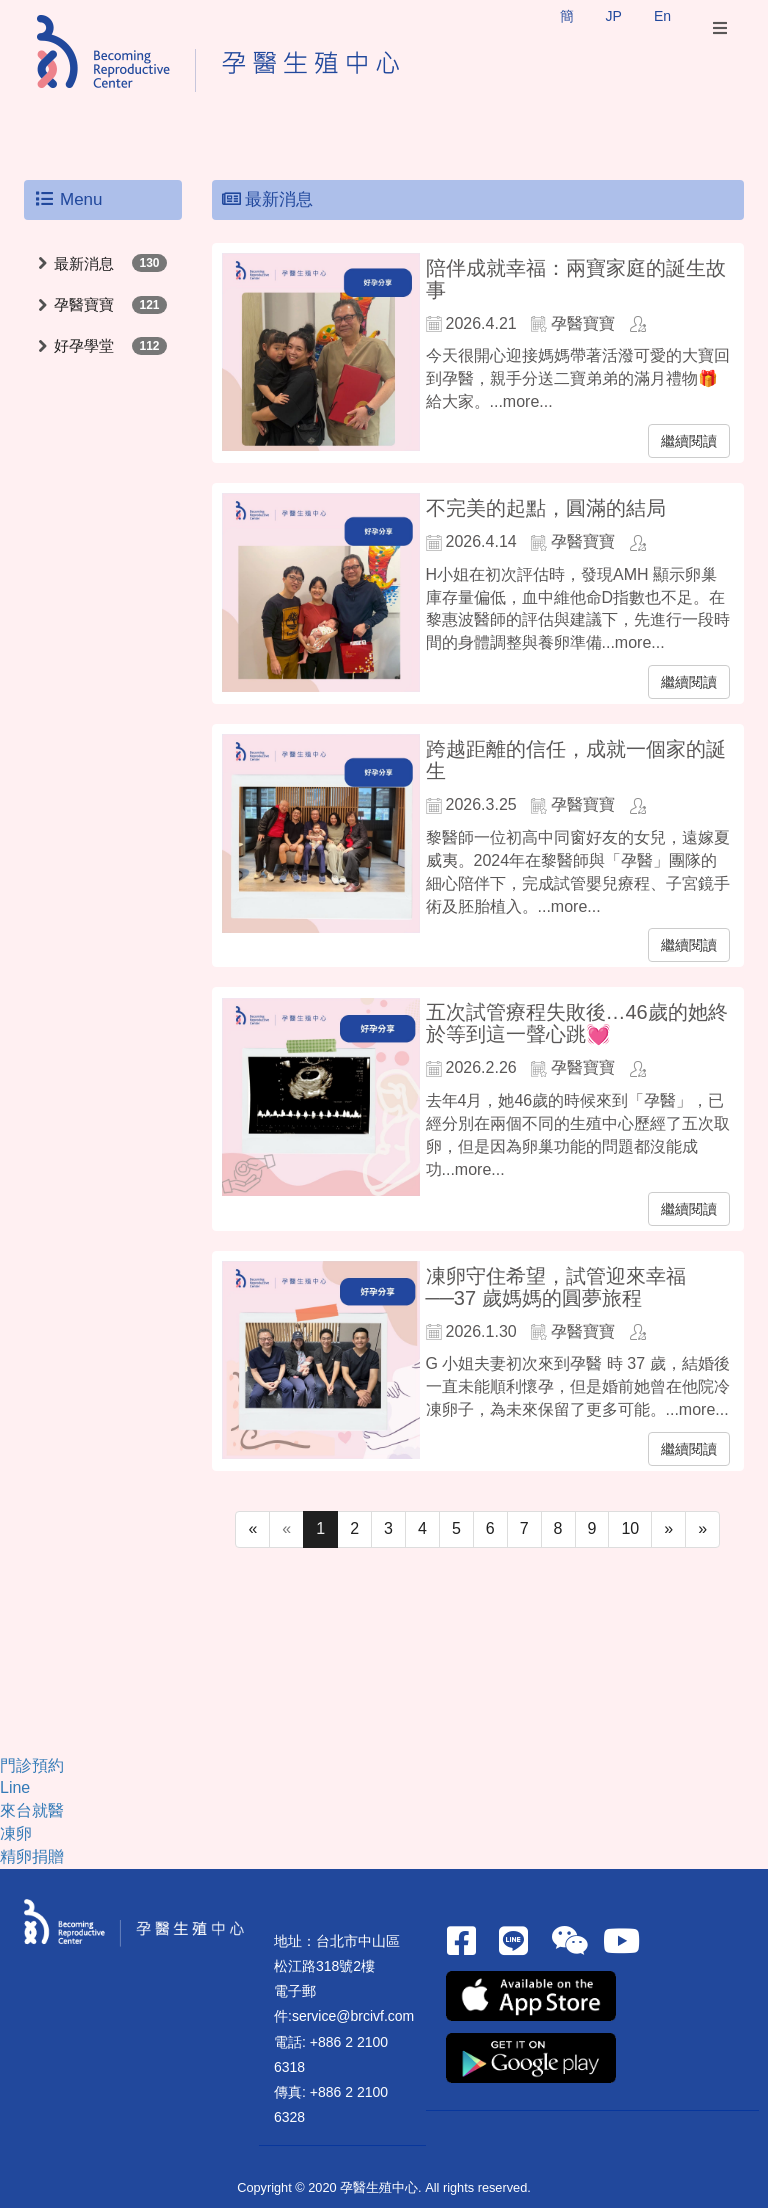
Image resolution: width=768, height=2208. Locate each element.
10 (630, 1528)
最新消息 (84, 263)
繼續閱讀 (689, 441)
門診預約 (32, 1765)
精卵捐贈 (32, 1856)
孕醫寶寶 (84, 304)
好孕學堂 (84, 345)
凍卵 (16, 1833)
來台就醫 (32, 1810)
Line (15, 1787)
